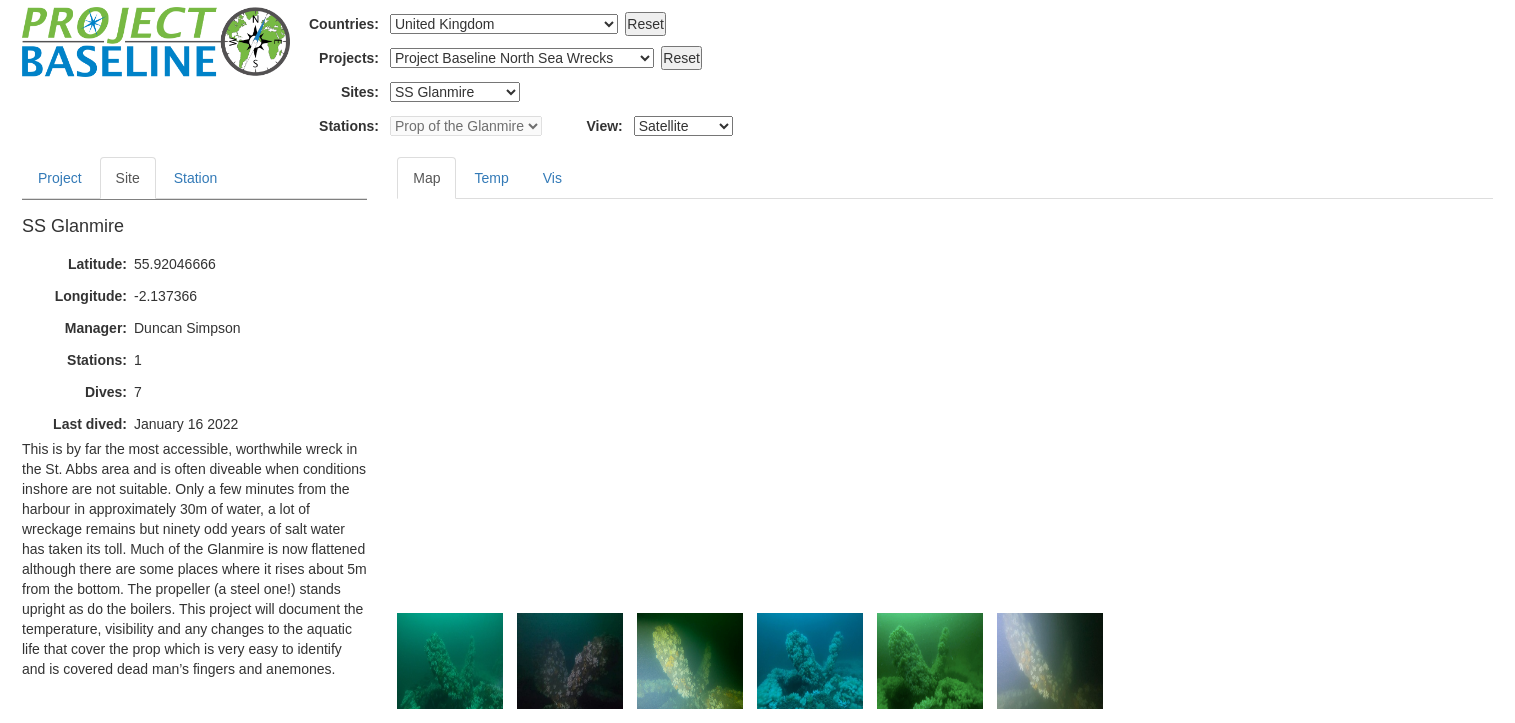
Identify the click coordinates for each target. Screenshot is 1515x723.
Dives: (106, 392)
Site (128, 178)
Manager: (96, 328)
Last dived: (90, 424)
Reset (645, 24)
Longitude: (91, 296)
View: (604, 126)
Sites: (360, 92)
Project (60, 178)
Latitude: (97, 264)
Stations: (349, 126)
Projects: (349, 58)
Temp (491, 178)
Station (196, 178)
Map (426, 178)
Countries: (344, 24)
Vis (552, 178)
